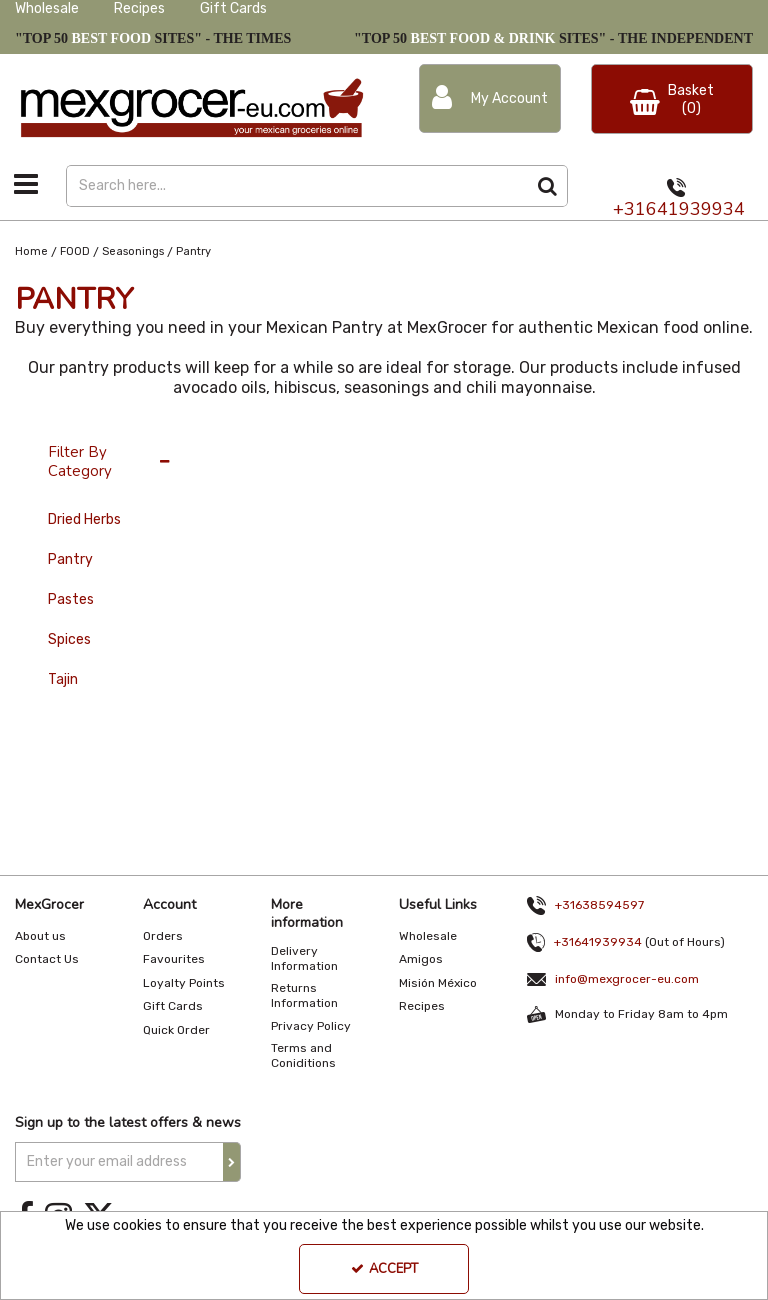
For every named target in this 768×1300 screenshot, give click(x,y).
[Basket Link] (672, 99)
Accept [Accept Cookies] (384, 1269)
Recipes (139, 8)
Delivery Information (304, 958)
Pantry (70, 559)
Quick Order (176, 1030)
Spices (69, 639)
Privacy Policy (311, 1026)
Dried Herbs (84, 519)
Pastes (71, 599)
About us (40, 936)
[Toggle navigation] (26, 184)
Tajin (63, 679)
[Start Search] (547, 186)
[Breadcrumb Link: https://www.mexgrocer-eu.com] (31, 251)
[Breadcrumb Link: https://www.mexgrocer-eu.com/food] (75, 251)
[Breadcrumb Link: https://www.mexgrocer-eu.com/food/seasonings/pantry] (193, 251)
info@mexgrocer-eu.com (627, 979)
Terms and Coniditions (303, 1055)
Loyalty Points (184, 983)
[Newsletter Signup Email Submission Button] (232, 1162)
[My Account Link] (490, 98)
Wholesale (47, 8)
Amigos (421, 959)
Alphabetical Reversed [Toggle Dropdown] (396, 442)
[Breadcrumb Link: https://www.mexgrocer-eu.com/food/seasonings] (133, 251)
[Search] (296, 186)
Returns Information (304, 995)
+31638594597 (599, 905)
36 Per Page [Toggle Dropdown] (254, 442)
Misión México (438, 983)
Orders (163, 936)
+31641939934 (679, 209)
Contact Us (47, 959)
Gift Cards (233, 8)
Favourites (174, 959)
